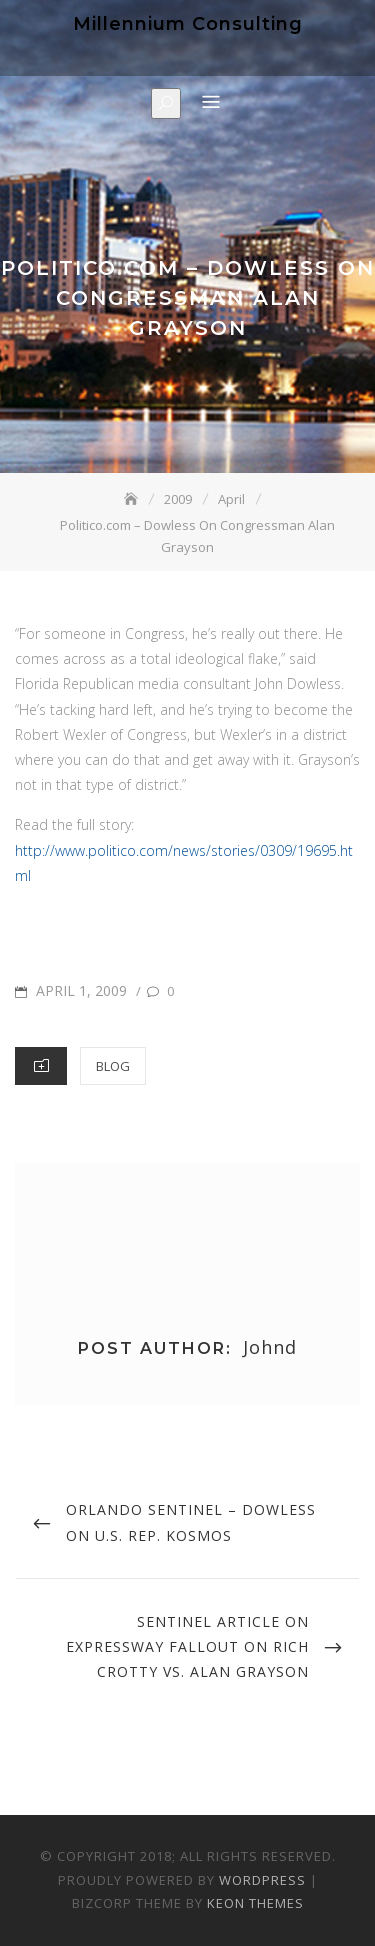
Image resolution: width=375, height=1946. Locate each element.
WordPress (262, 1880)
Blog (113, 1066)
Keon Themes (255, 1903)
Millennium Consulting (188, 24)
